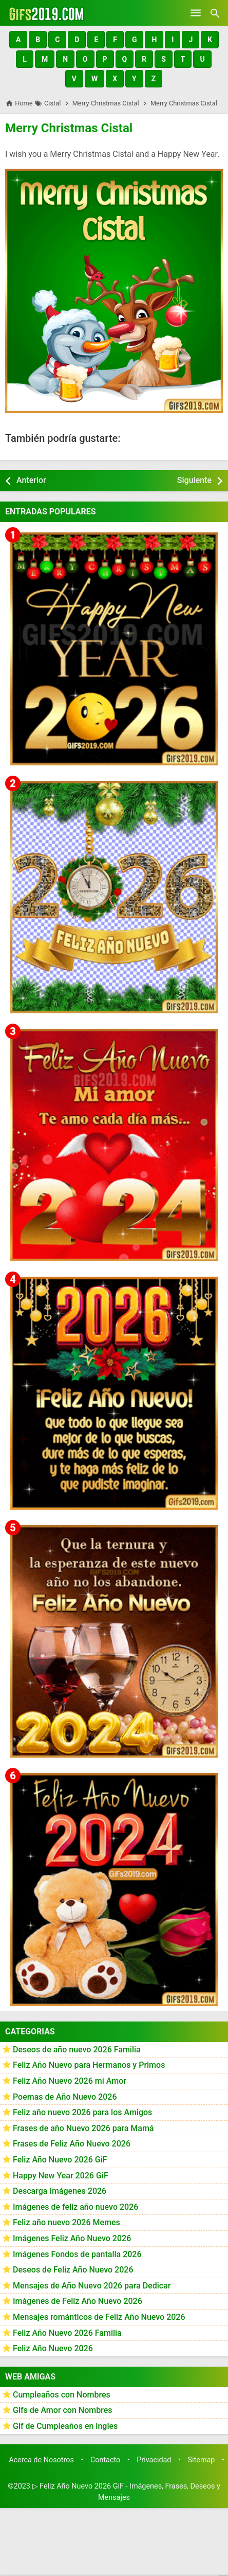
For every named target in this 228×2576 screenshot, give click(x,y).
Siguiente (194, 480)
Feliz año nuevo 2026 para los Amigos (82, 2112)
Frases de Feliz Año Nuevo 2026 (71, 2144)
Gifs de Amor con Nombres (62, 2410)
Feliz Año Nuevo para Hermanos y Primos (89, 2065)
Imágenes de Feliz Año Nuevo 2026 (77, 2301)
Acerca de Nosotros (41, 2460)
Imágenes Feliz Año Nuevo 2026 (72, 2238)
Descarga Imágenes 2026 (59, 2191)
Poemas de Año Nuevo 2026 (65, 2097)
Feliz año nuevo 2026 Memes (66, 2222)
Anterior (31, 480)
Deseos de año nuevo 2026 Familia (77, 2049)
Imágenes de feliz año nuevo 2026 (75, 2207)
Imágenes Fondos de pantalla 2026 (77, 2254)
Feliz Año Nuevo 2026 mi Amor (69, 2081)
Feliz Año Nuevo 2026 (53, 2348)
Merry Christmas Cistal (68, 128)
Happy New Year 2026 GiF (60, 2175)
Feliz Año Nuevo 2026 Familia (67, 2333)
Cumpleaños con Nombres (61, 2395)
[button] (18, 39)
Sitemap (201, 2460)
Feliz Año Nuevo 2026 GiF (60, 2159)
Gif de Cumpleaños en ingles (65, 2426)
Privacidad (154, 2460)
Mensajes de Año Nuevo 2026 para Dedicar (91, 2286)
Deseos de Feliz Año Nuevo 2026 (73, 2270)
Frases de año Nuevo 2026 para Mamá (83, 2128)
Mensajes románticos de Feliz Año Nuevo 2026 (99, 2317)
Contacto (105, 2460)
